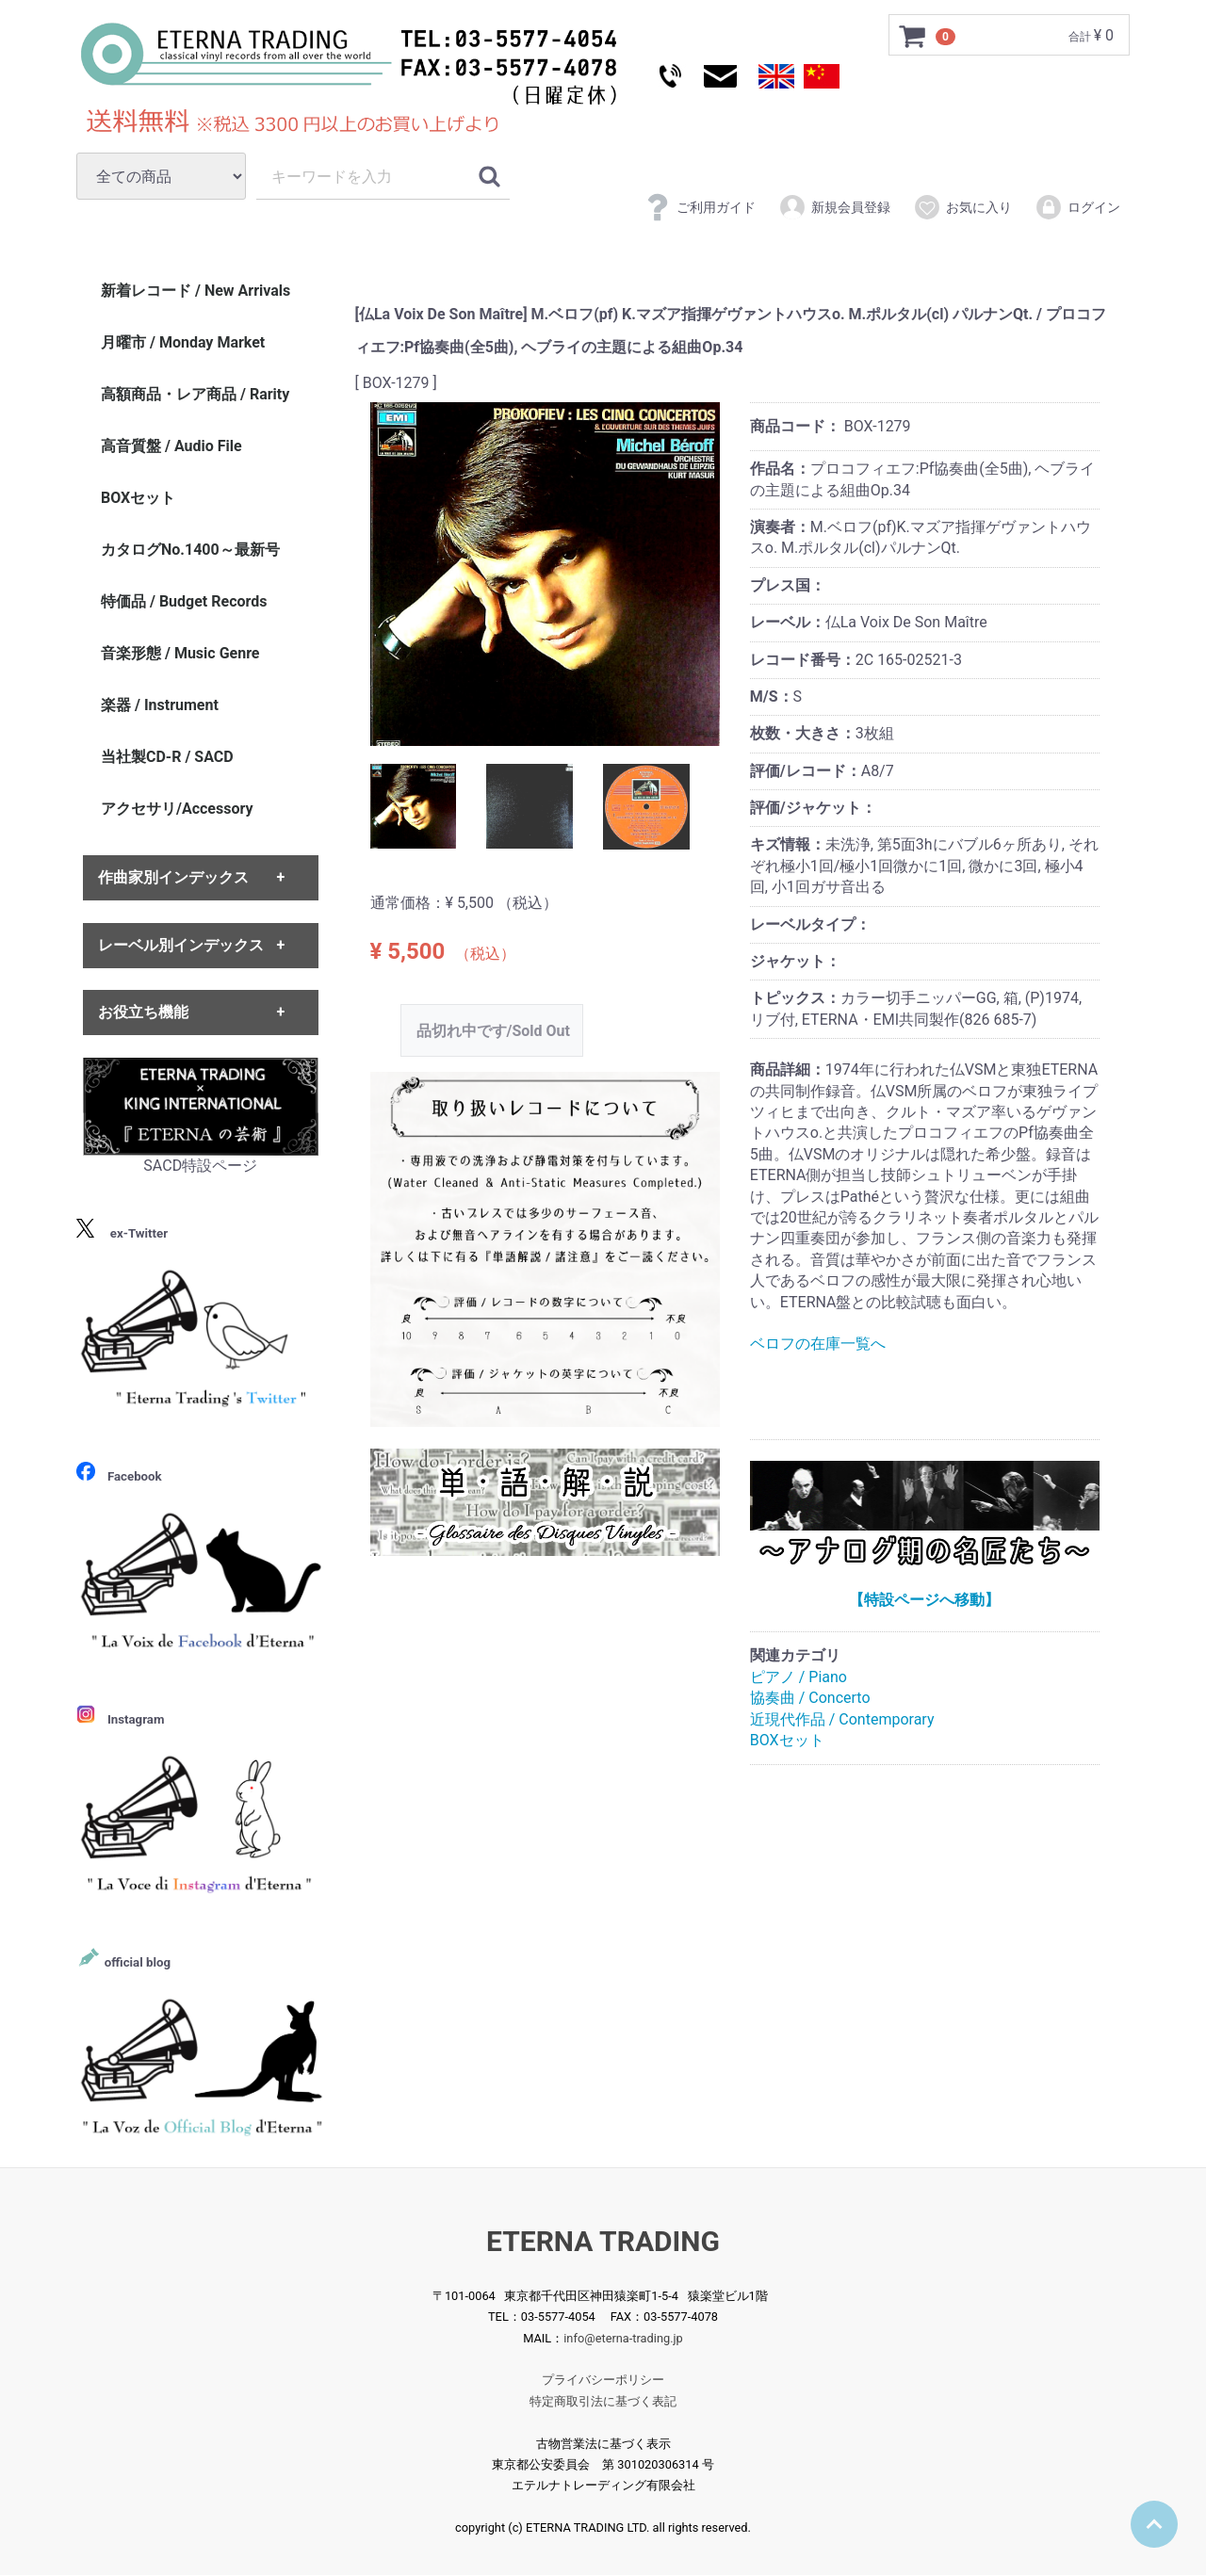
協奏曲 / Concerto (810, 1698)
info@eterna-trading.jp (623, 2338)
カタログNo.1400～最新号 (190, 550)
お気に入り (962, 207)
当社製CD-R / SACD (167, 757)
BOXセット (787, 1740)
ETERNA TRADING (603, 2241)
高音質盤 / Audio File (171, 446)
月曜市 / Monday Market (183, 342)
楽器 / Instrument (160, 705)
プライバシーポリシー (603, 2380)
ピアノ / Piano (798, 1677)
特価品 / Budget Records (184, 601)
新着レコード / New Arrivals (195, 291)
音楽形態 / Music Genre (180, 653)
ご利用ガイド (700, 207)
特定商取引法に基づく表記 (603, 2401)
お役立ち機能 (143, 1012)
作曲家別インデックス (173, 878)
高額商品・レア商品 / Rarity (195, 394)
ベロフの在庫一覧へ (818, 1344)
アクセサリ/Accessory (177, 809)
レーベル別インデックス (181, 945)
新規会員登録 (834, 207)
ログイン (1077, 207)
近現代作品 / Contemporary (842, 1719)
